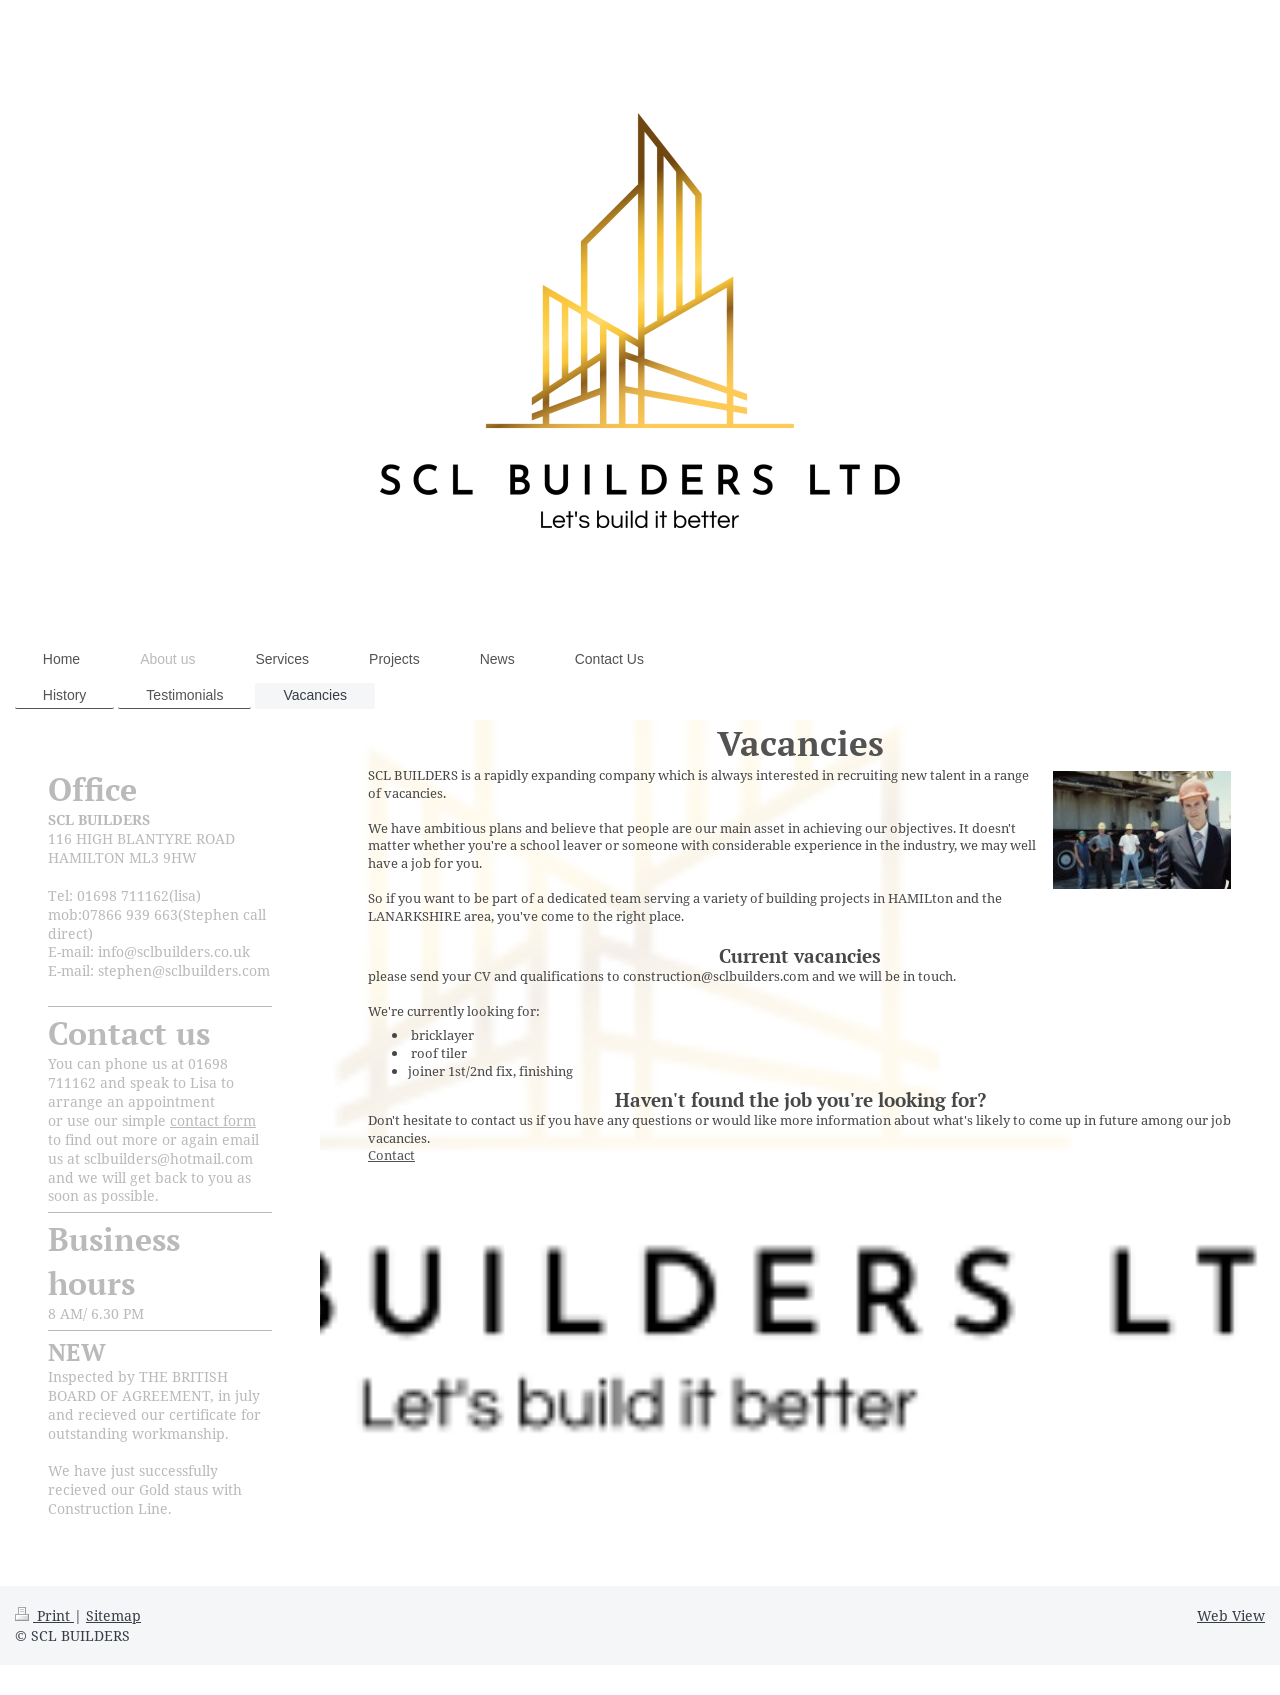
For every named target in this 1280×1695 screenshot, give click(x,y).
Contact (391, 1155)
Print (44, 1615)
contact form (213, 1120)
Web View (1231, 1615)
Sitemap (113, 1615)
